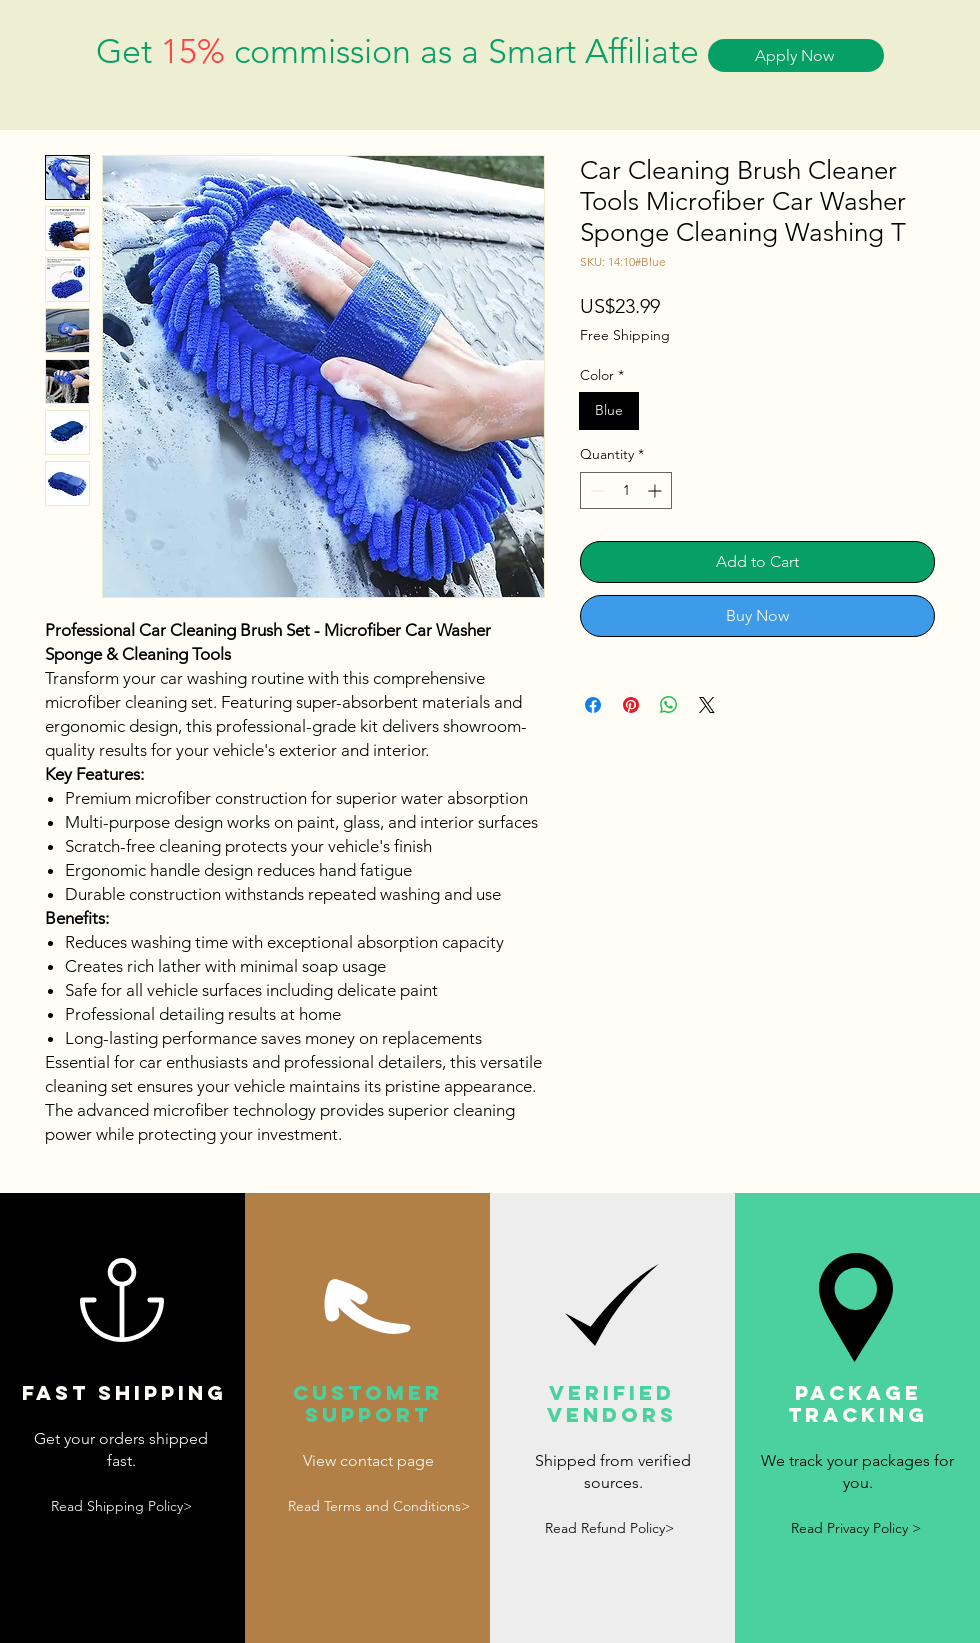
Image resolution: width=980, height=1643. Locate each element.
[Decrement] (595, 490)
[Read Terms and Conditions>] (379, 1506)
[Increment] (656, 490)
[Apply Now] (796, 55)
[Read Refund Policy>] (609, 1529)
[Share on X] (707, 705)
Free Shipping (625, 335)
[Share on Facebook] (593, 705)
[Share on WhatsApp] (669, 705)
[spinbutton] (626, 490)
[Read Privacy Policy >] (856, 1529)
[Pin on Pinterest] (631, 705)
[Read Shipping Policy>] (121, 1507)
